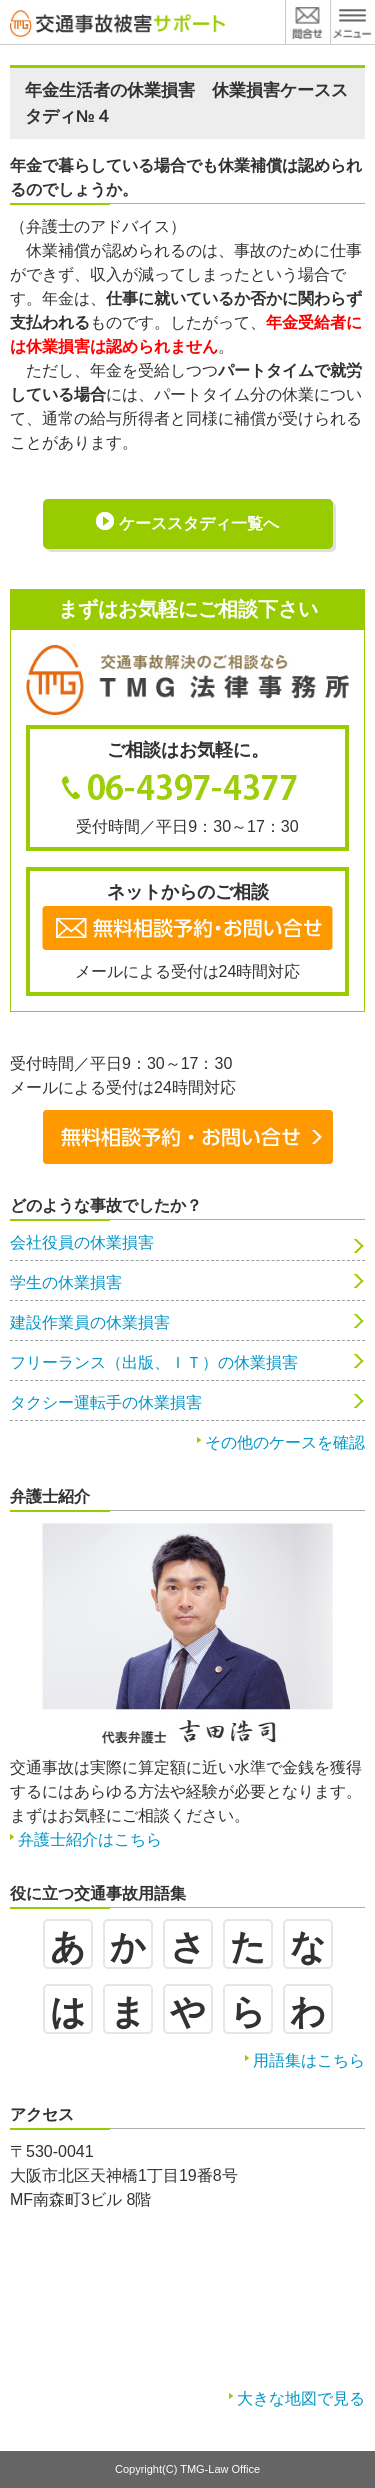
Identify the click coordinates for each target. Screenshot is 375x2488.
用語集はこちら (309, 2060)
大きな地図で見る (301, 2398)
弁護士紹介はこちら (90, 1839)
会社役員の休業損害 (82, 1242)
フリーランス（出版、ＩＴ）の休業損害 (154, 1362)
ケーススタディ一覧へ (199, 523)
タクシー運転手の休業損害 (106, 1402)
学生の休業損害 (66, 1282)
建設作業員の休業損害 (90, 1322)
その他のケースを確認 (285, 1442)
